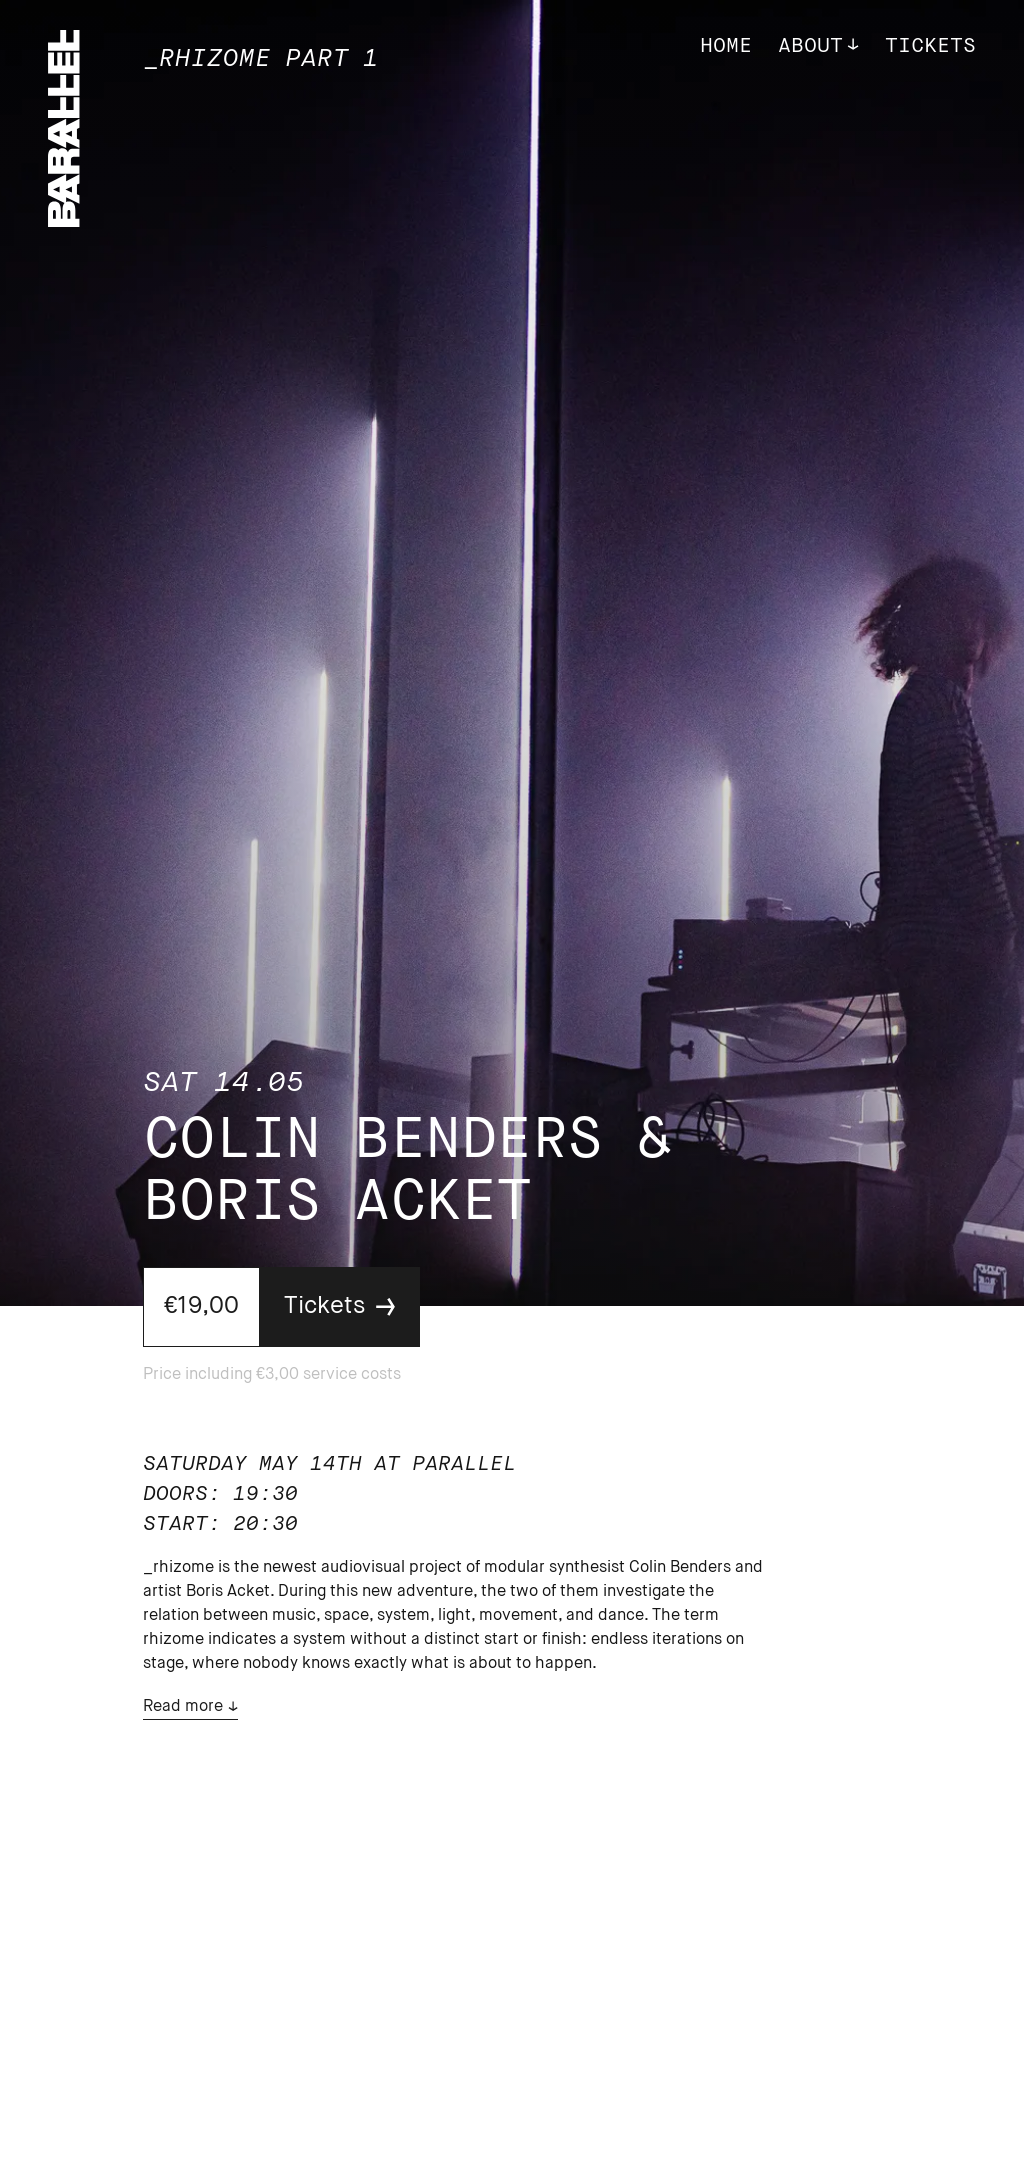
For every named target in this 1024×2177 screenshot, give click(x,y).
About (810, 46)
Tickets (930, 46)
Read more (183, 1707)
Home (726, 46)
